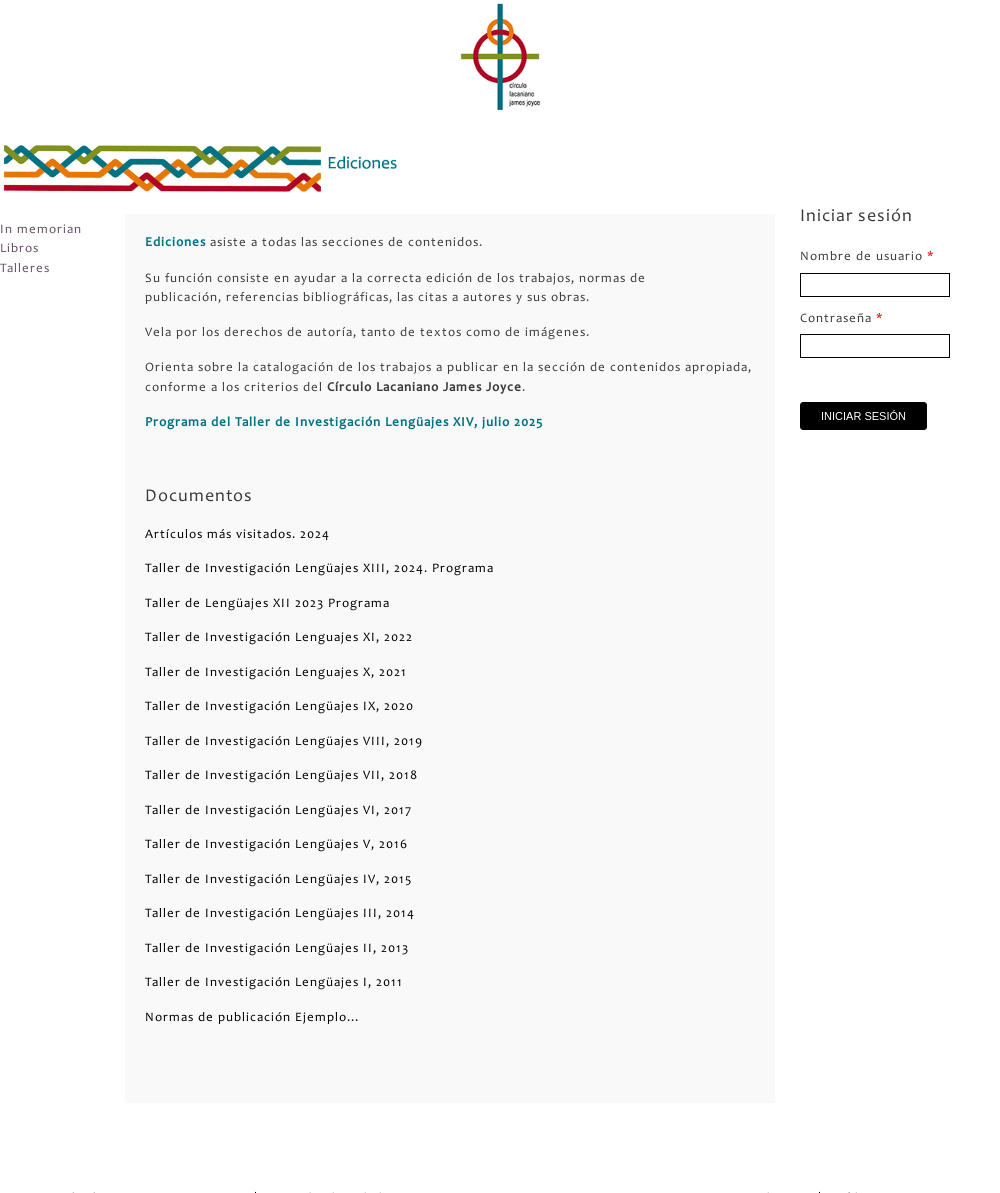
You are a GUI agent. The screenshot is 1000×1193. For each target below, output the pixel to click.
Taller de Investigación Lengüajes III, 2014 (280, 914)
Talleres (25, 269)
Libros (19, 249)
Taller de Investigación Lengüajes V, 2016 (276, 845)
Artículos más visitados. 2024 (237, 535)
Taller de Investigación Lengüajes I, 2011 (274, 983)
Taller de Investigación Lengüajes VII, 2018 (281, 776)
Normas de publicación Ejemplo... (252, 1018)
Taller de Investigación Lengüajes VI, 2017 (278, 811)
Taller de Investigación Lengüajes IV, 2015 (278, 880)
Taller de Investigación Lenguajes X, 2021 (276, 673)
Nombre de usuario (867, 257)
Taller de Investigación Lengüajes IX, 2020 (279, 707)
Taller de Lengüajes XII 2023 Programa (267, 604)
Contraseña (842, 319)
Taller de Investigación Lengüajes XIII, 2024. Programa (319, 569)
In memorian (41, 230)
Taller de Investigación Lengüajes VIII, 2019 (284, 742)
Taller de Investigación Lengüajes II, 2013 (277, 949)
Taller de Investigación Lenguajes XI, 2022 (279, 638)
